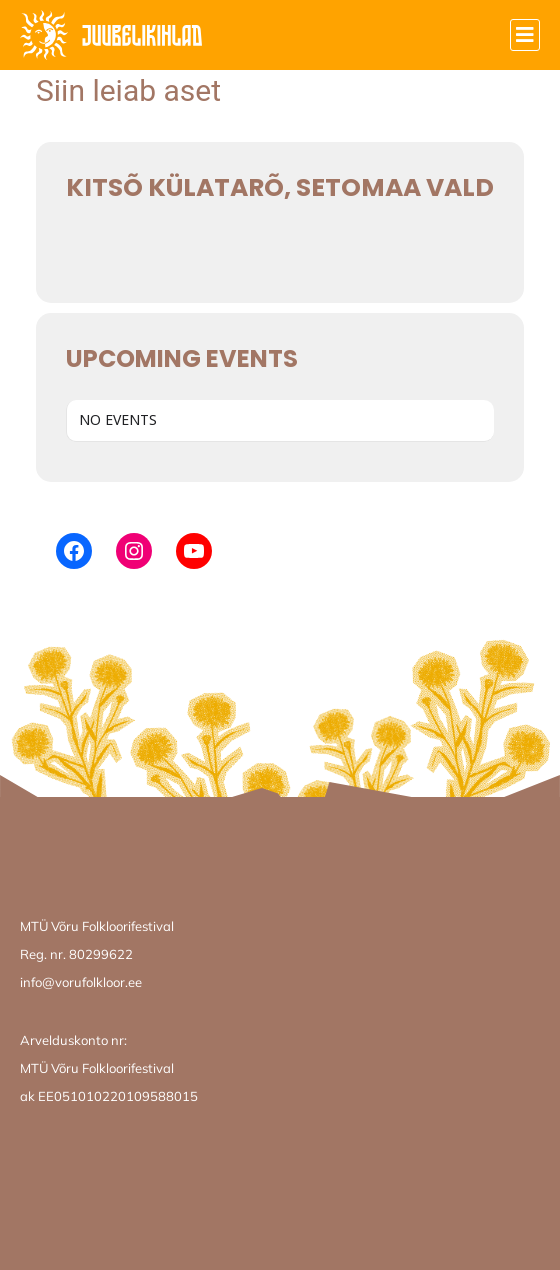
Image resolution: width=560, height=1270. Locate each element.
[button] (525, 35)
